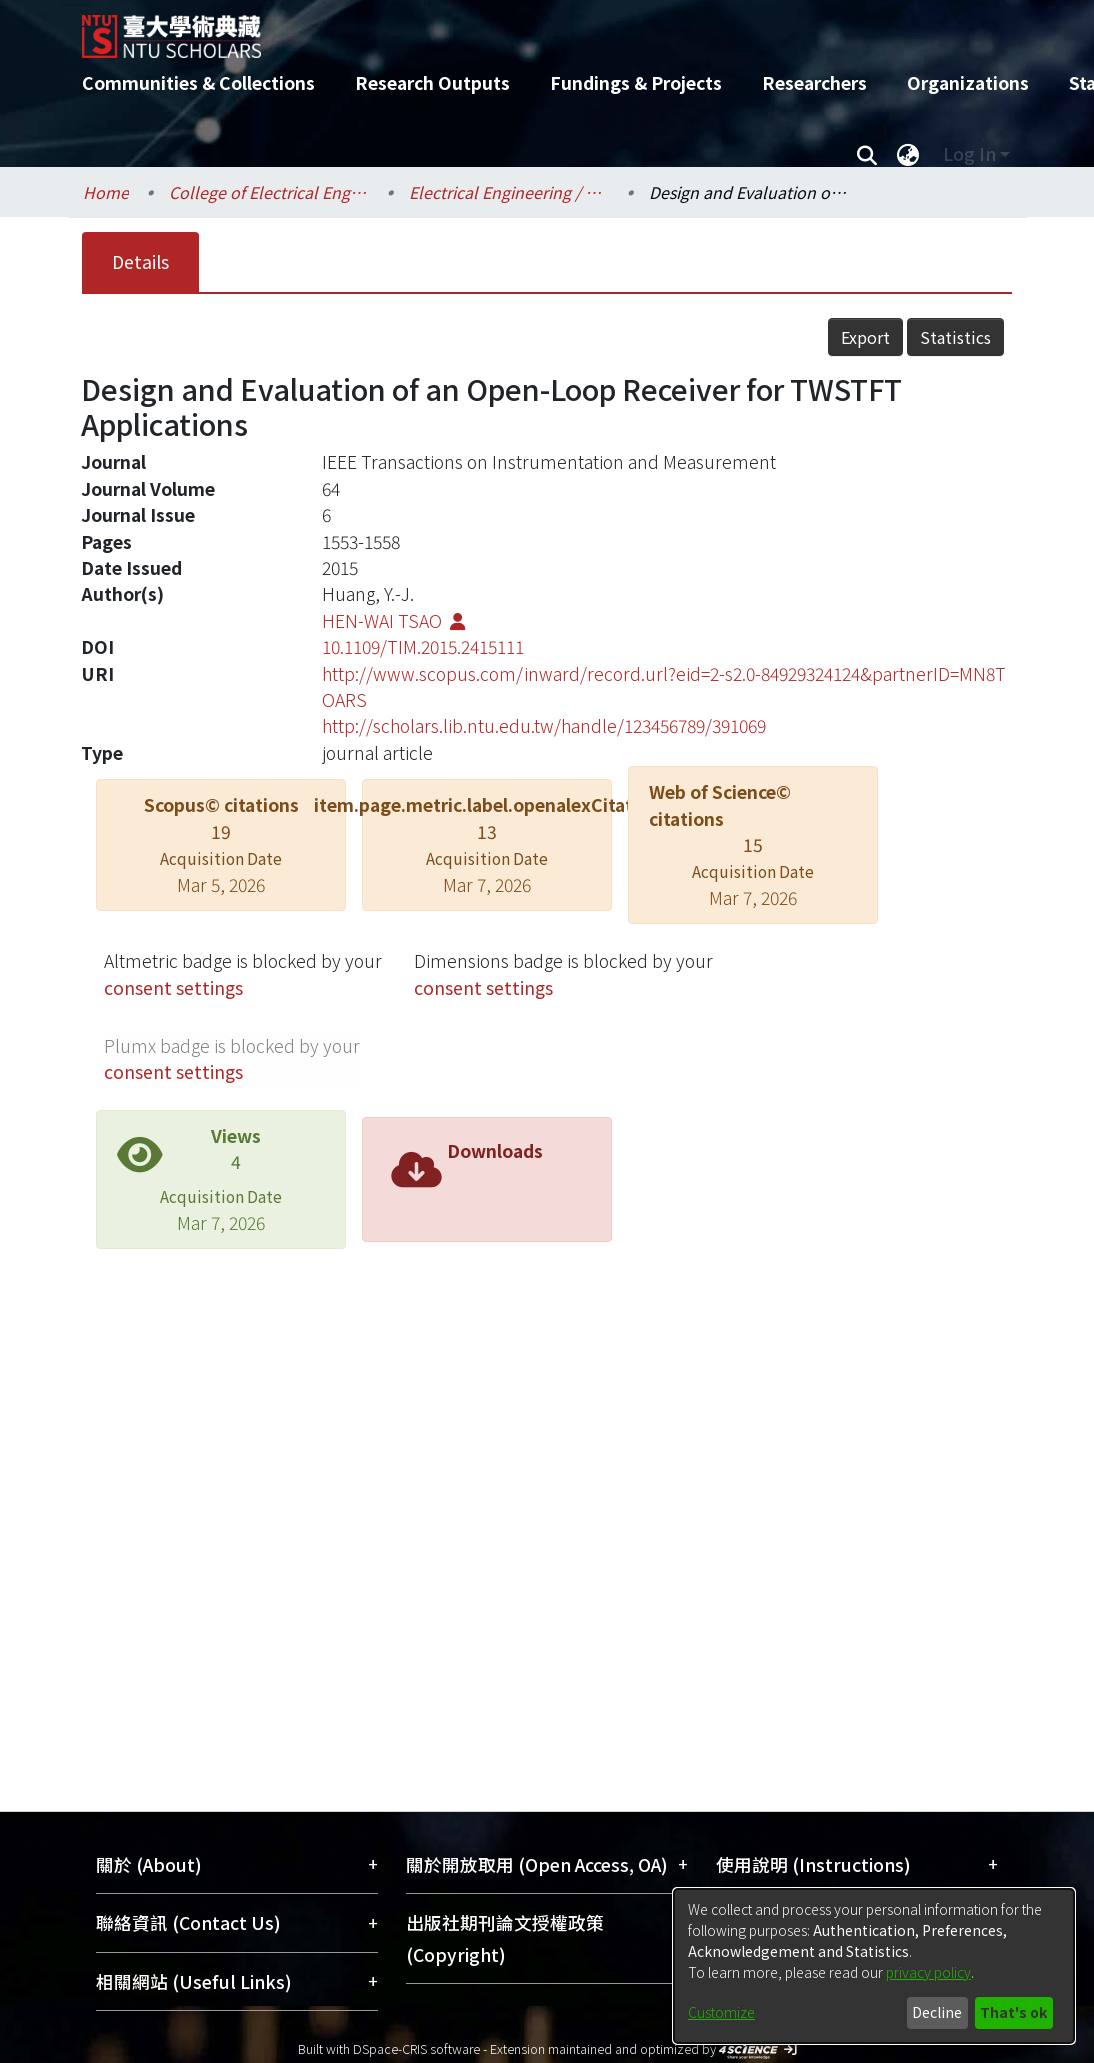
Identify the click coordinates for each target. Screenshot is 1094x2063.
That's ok (1013, 2012)
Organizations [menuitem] (968, 82)
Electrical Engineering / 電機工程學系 (509, 192)
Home (106, 192)
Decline (937, 2012)
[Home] (529, 29)
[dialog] (874, 1966)
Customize (721, 2012)
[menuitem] (908, 154)
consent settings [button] (173, 987)
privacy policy (928, 1972)
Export (865, 337)
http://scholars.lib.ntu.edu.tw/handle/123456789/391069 (544, 725)
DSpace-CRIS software (416, 2048)
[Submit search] (866, 154)
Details (140, 261)
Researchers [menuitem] (814, 82)
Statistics (955, 337)
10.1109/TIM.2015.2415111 (423, 646)
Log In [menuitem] (969, 153)
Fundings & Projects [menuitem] (636, 82)
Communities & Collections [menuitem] (198, 82)
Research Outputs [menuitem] (432, 82)
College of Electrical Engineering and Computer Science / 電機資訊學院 (269, 192)
